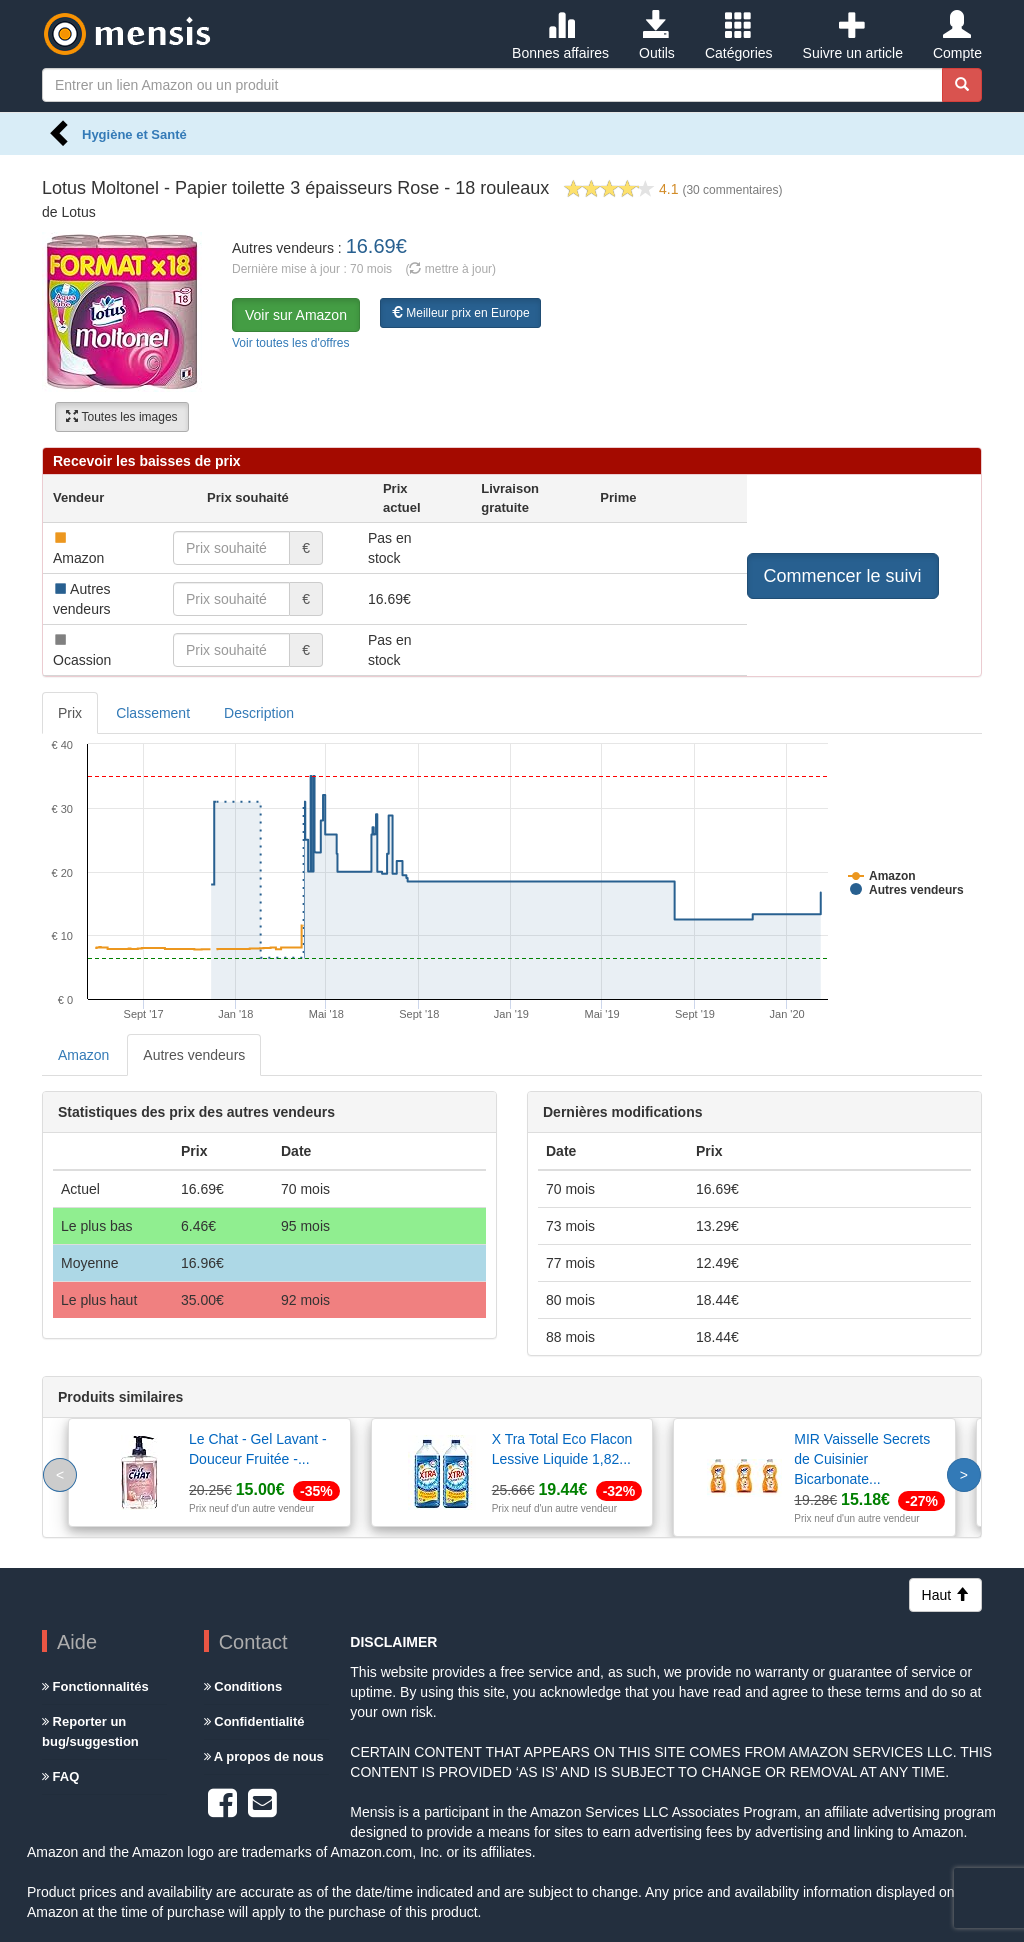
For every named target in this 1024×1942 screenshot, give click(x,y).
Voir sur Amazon (296, 315)
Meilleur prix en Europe (460, 313)
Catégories (739, 36)
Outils (657, 36)
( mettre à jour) (450, 269)
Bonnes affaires (560, 36)
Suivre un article (853, 36)
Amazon (83, 1055)
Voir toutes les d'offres (290, 343)
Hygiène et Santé (134, 134)
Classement (153, 713)
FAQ (60, 1776)
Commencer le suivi (843, 576)
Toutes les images (121, 417)
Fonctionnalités (95, 1686)
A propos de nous (264, 1756)
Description (259, 713)
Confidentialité (254, 1721)
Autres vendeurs (194, 1055)
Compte (957, 36)
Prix (70, 713)
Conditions (243, 1686)
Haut (945, 1595)
